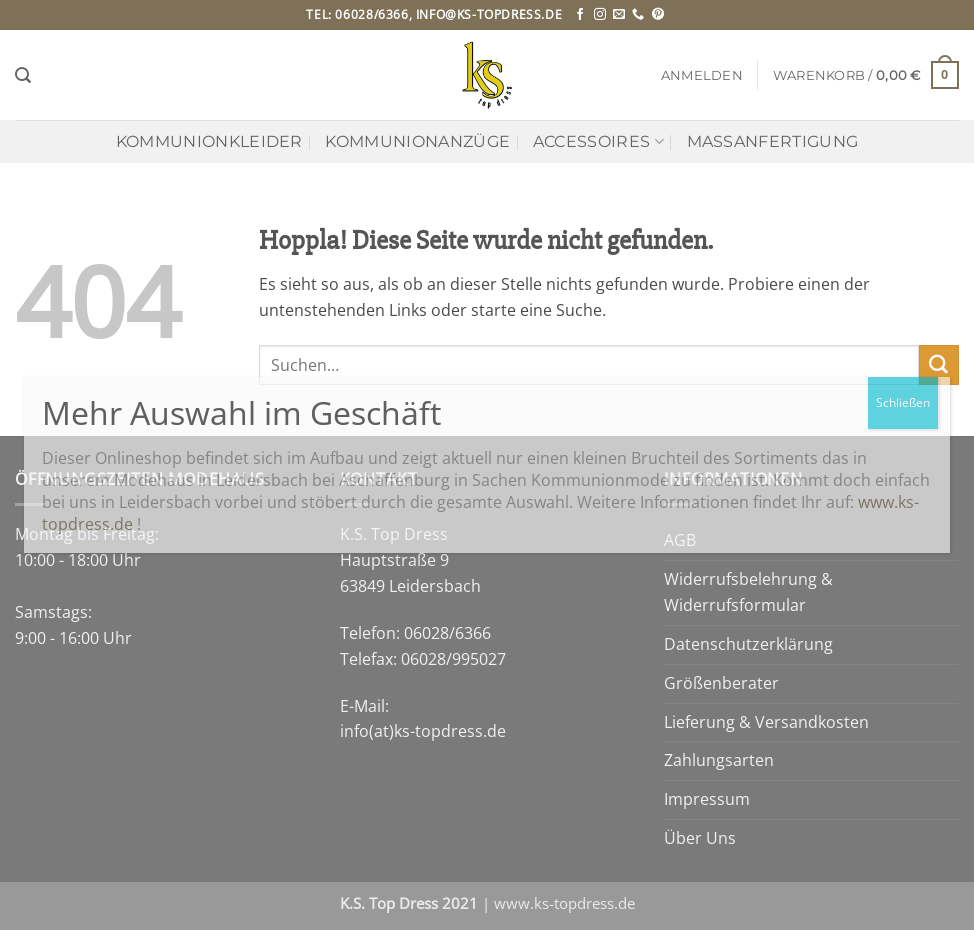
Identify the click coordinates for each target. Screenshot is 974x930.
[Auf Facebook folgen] (580, 15)
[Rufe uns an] (638, 15)
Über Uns (700, 838)
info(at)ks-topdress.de (423, 731)
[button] (702, 75)
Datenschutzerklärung (748, 644)
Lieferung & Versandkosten (766, 722)
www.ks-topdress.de (564, 903)
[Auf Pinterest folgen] (658, 15)
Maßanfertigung (773, 141)
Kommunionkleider (209, 141)
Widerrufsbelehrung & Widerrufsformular (748, 592)
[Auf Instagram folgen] (600, 15)
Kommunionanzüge (417, 141)
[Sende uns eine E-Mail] (619, 15)
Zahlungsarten (719, 760)
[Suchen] (23, 75)
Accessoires (598, 141)
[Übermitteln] (939, 365)
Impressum (707, 799)
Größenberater (721, 683)
